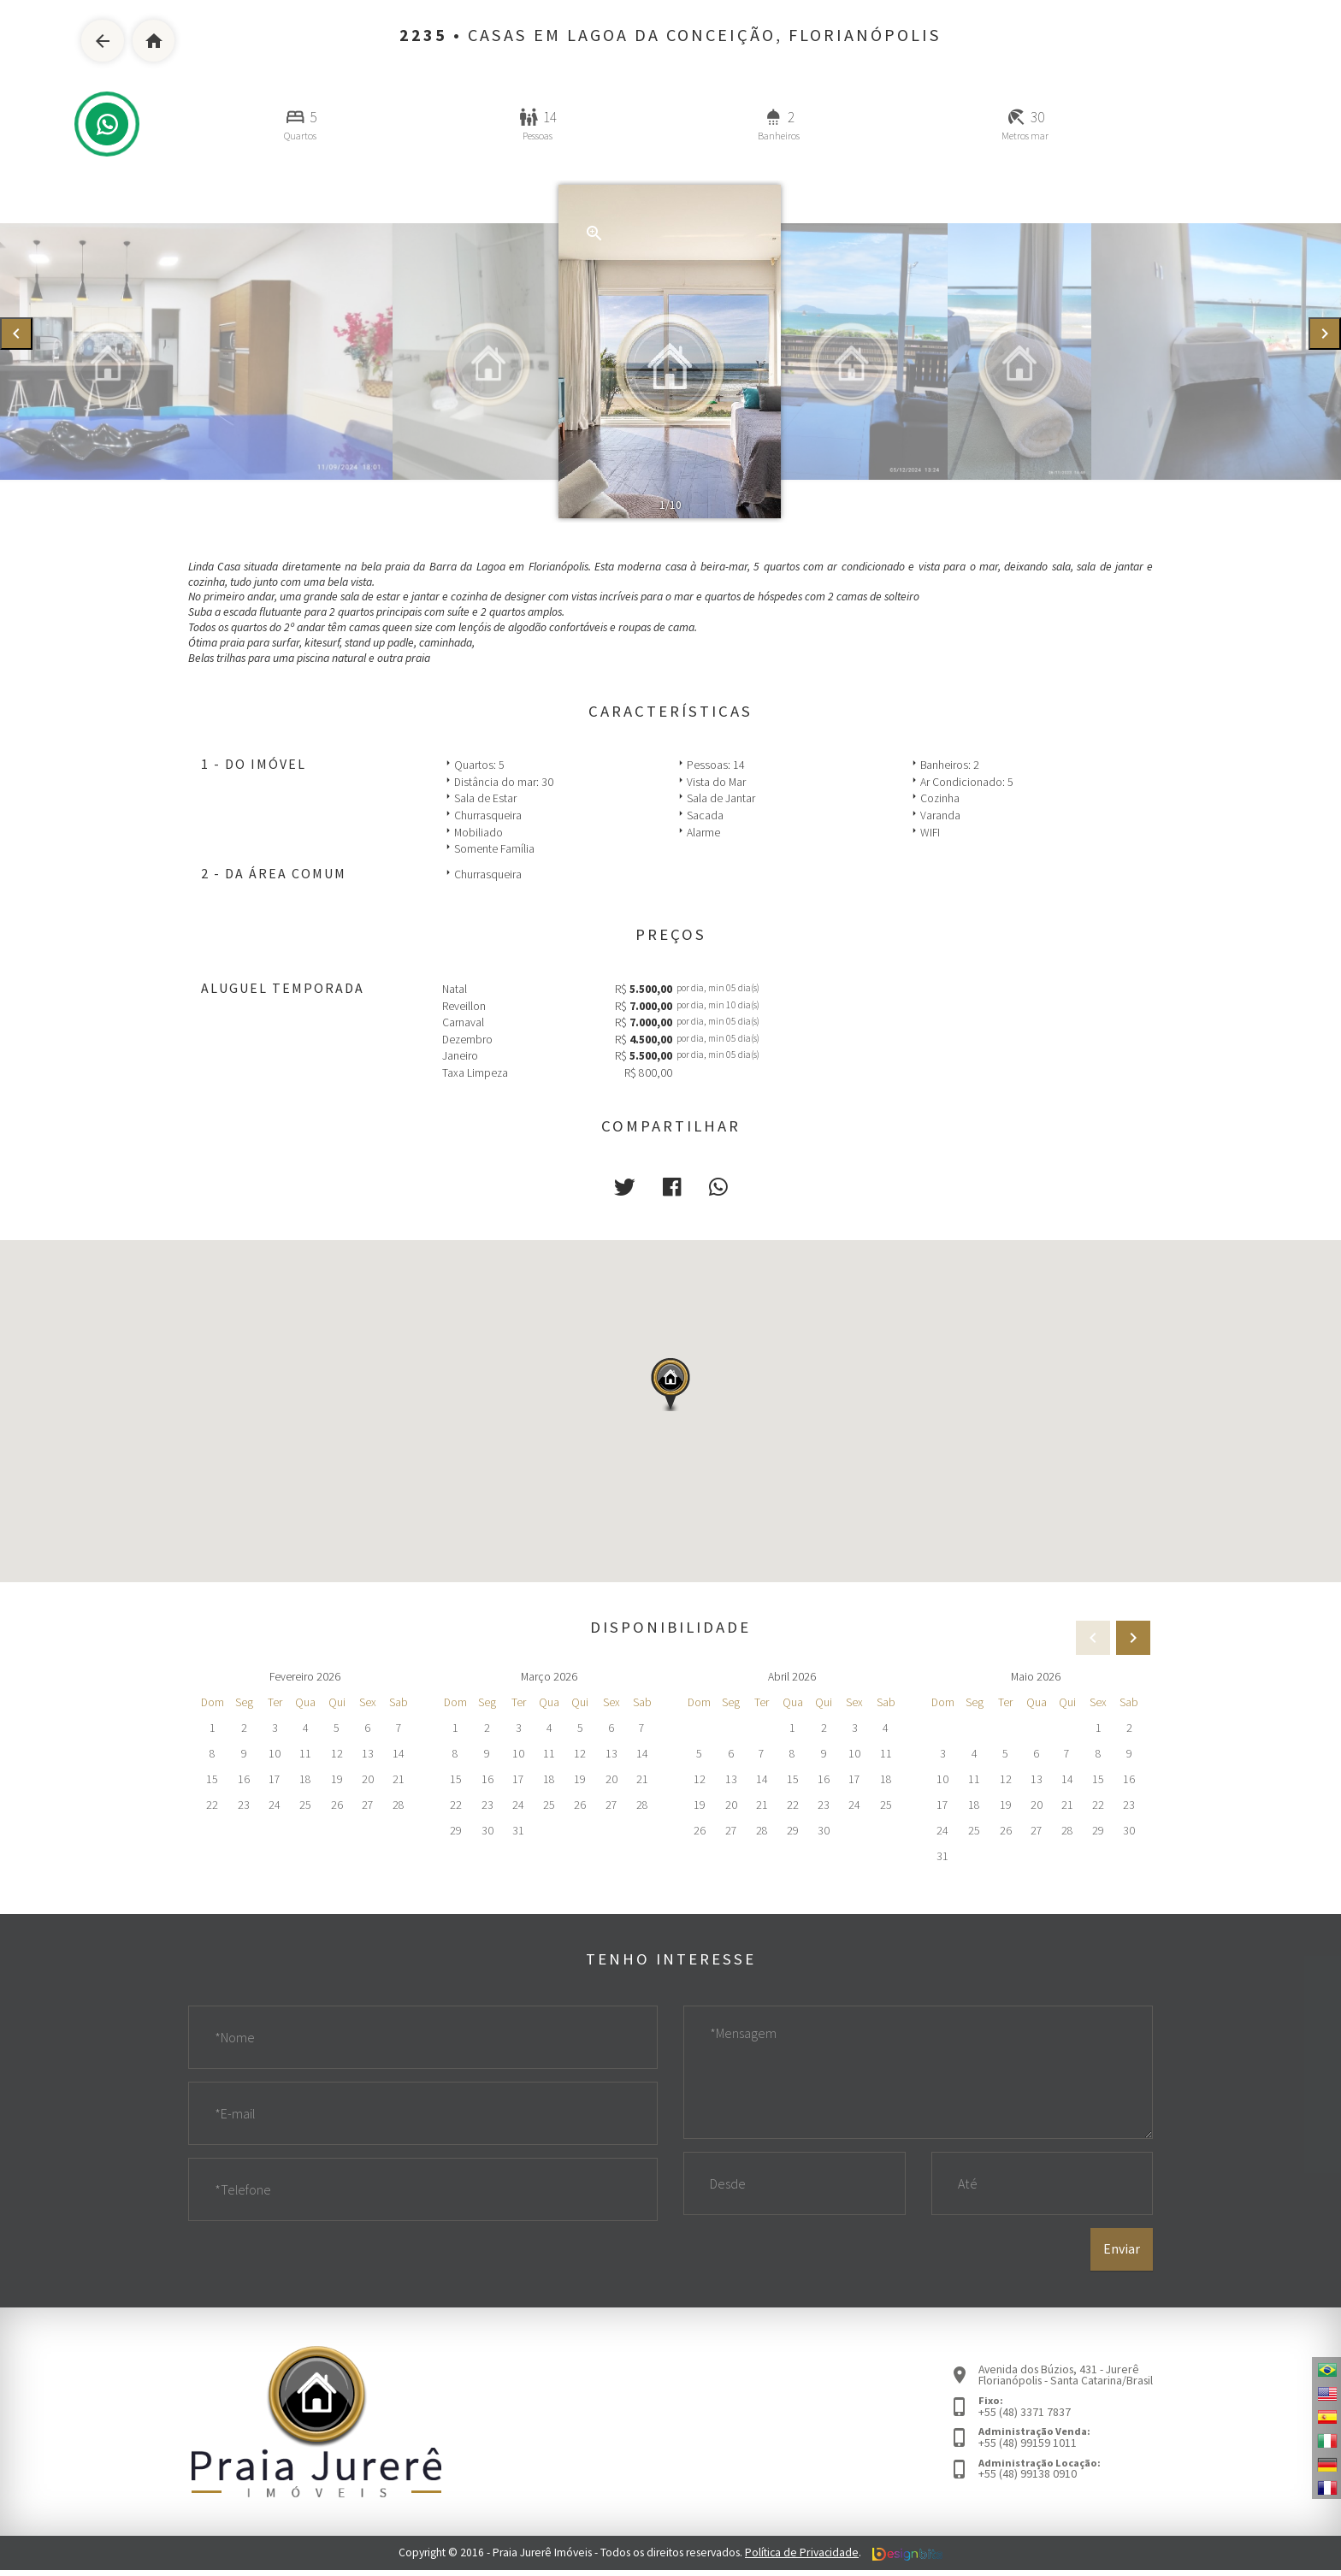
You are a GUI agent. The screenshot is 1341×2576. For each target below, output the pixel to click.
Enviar (1121, 2255)
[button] (625, 1186)
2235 (423, 35)
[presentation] (16, 334)
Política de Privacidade (802, 2559)
